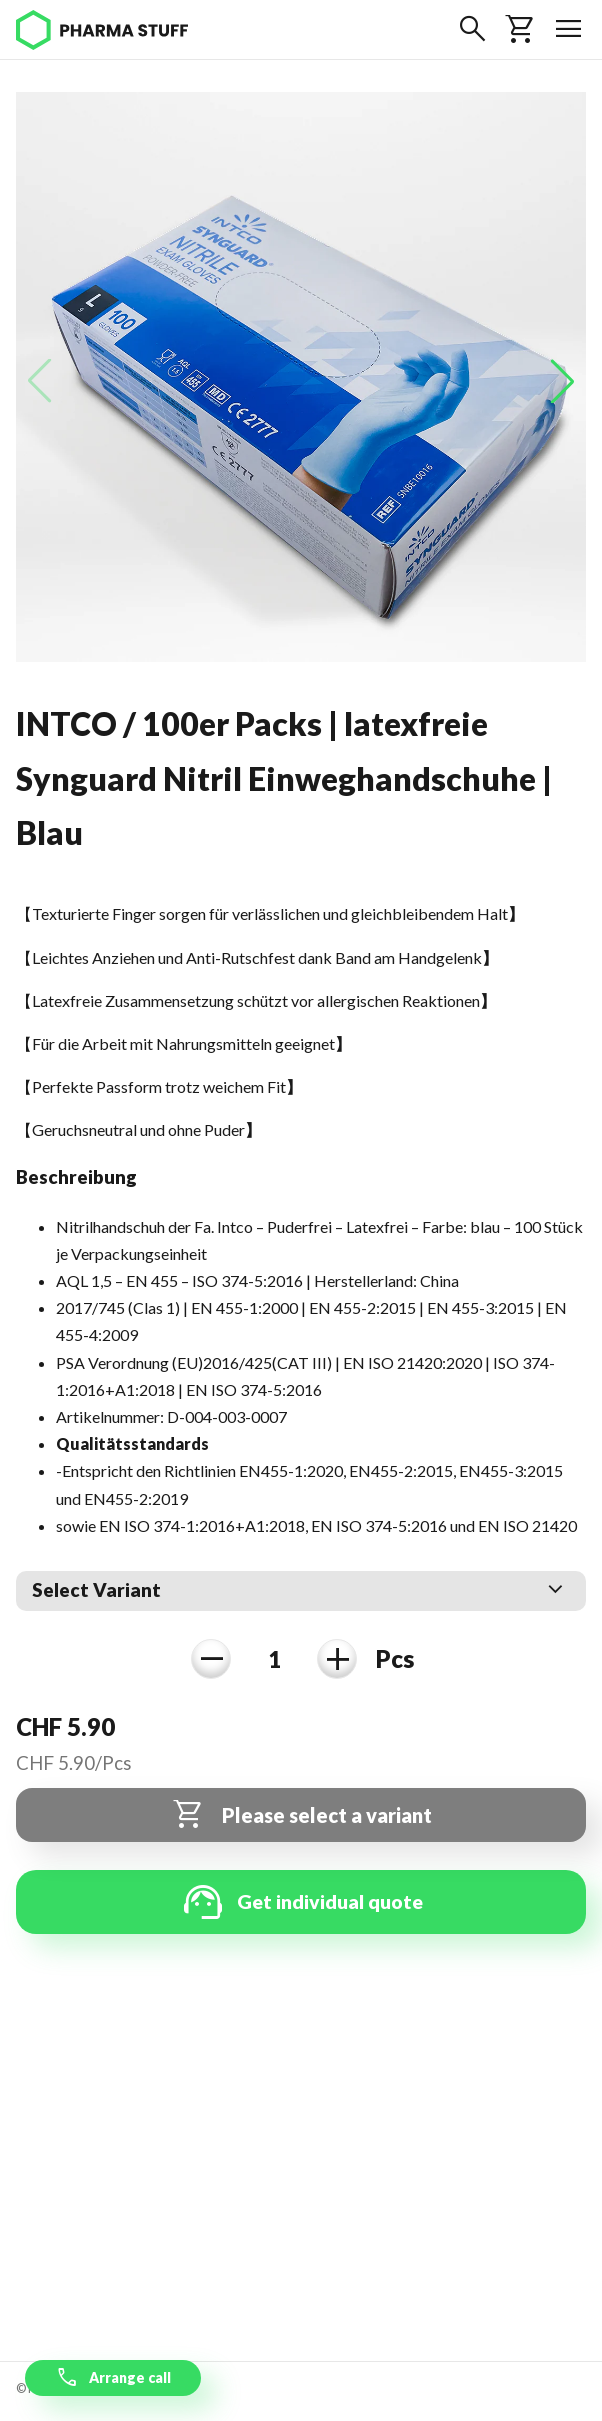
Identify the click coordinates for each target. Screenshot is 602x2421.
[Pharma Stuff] (102, 30)
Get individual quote (301, 1902)
